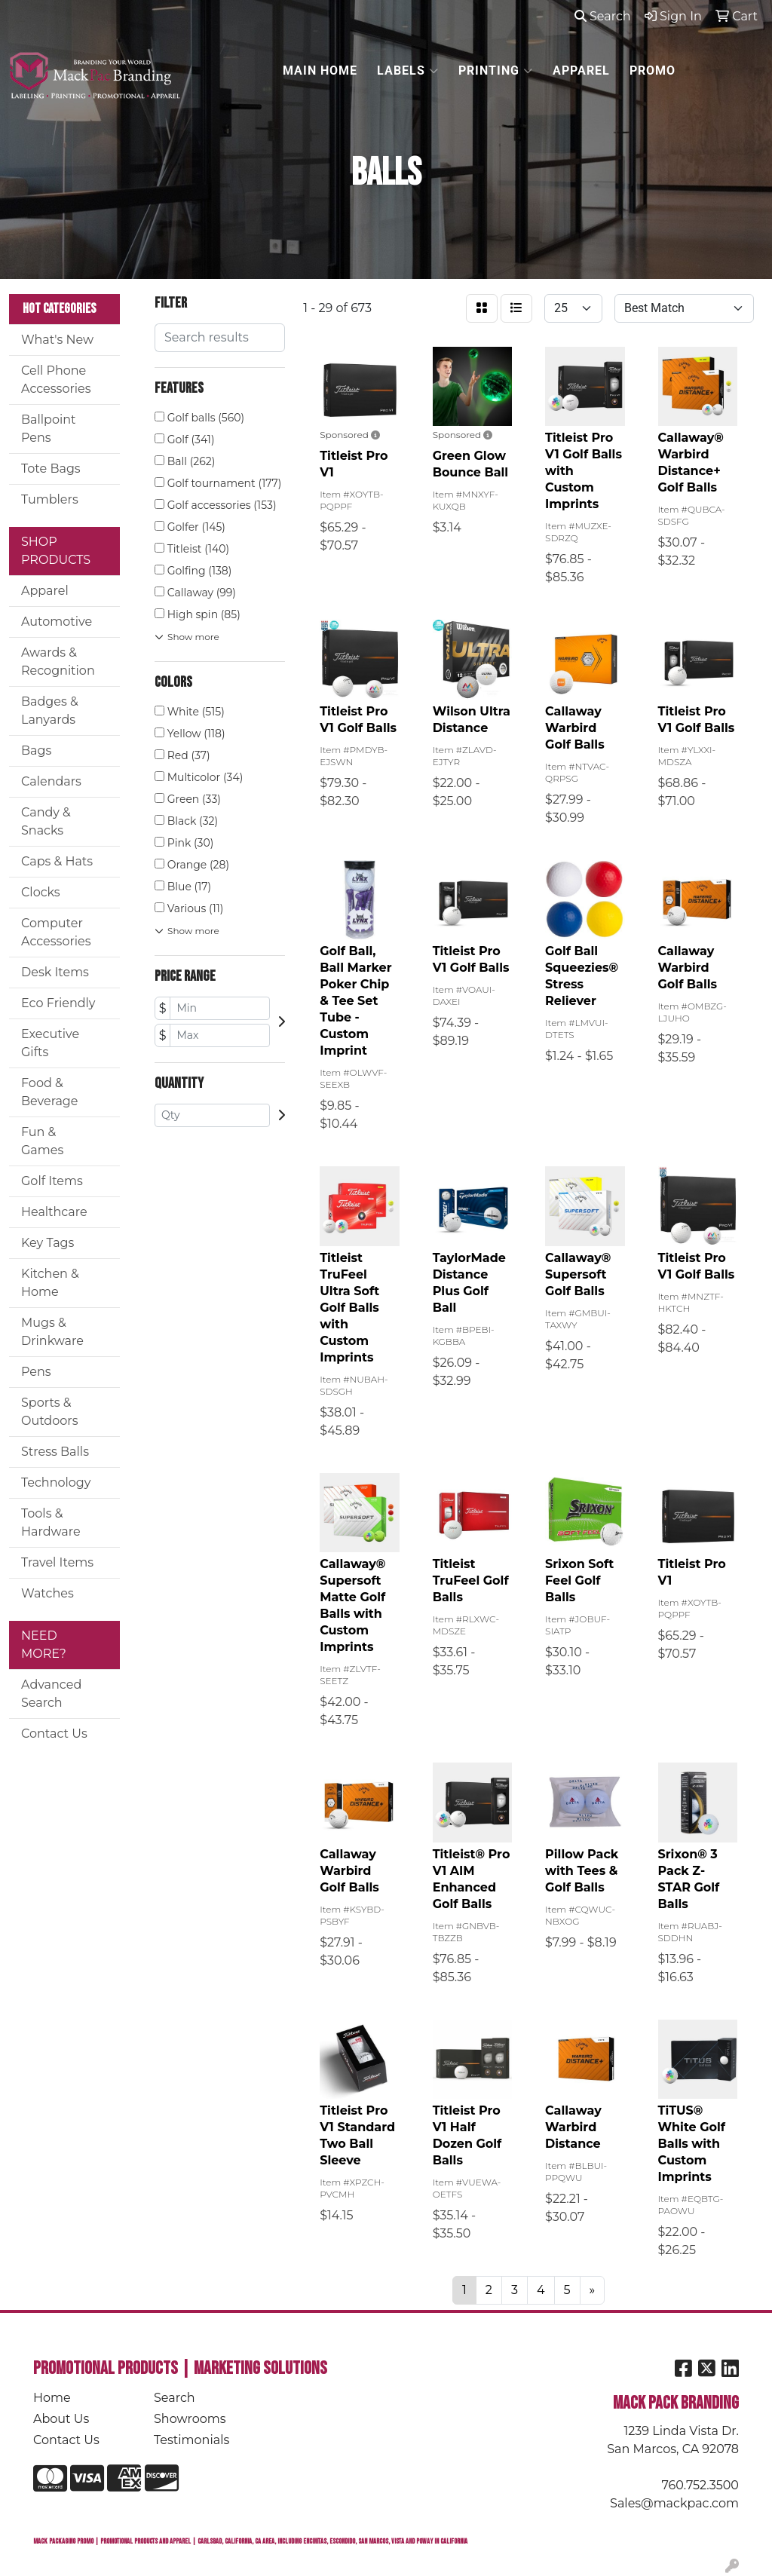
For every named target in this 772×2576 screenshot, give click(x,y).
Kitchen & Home (50, 1283)
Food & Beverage (49, 1092)
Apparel (45, 591)
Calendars (51, 781)
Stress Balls (55, 1451)
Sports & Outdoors (49, 1411)
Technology (55, 1482)
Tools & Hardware (51, 1522)
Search (602, 16)
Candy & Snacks (46, 821)
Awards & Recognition (58, 661)
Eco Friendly (58, 1003)
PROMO (653, 70)
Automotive (56, 621)
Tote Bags (51, 468)
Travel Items (57, 1562)
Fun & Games (42, 1141)
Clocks (40, 892)
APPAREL (581, 70)
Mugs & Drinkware (52, 1332)
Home (52, 2398)
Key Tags (47, 1243)
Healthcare (54, 1212)
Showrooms (190, 2419)
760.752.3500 (700, 2485)
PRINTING (495, 71)
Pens (36, 1372)
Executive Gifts (50, 1043)
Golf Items (52, 1181)
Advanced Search (51, 1693)
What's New (57, 339)
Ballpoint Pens (48, 428)
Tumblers (49, 499)
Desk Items (55, 972)
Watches (47, 1593)
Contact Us (54, 1733)
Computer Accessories (56, 932)
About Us (61, 2419)
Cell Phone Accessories (56, 379)
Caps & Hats (57, 861)
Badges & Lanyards (49, 710)
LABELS (408, 71)
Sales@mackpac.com (674, 2503)
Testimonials (191, 2440)
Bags (36, 750)
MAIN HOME (320, 70)
